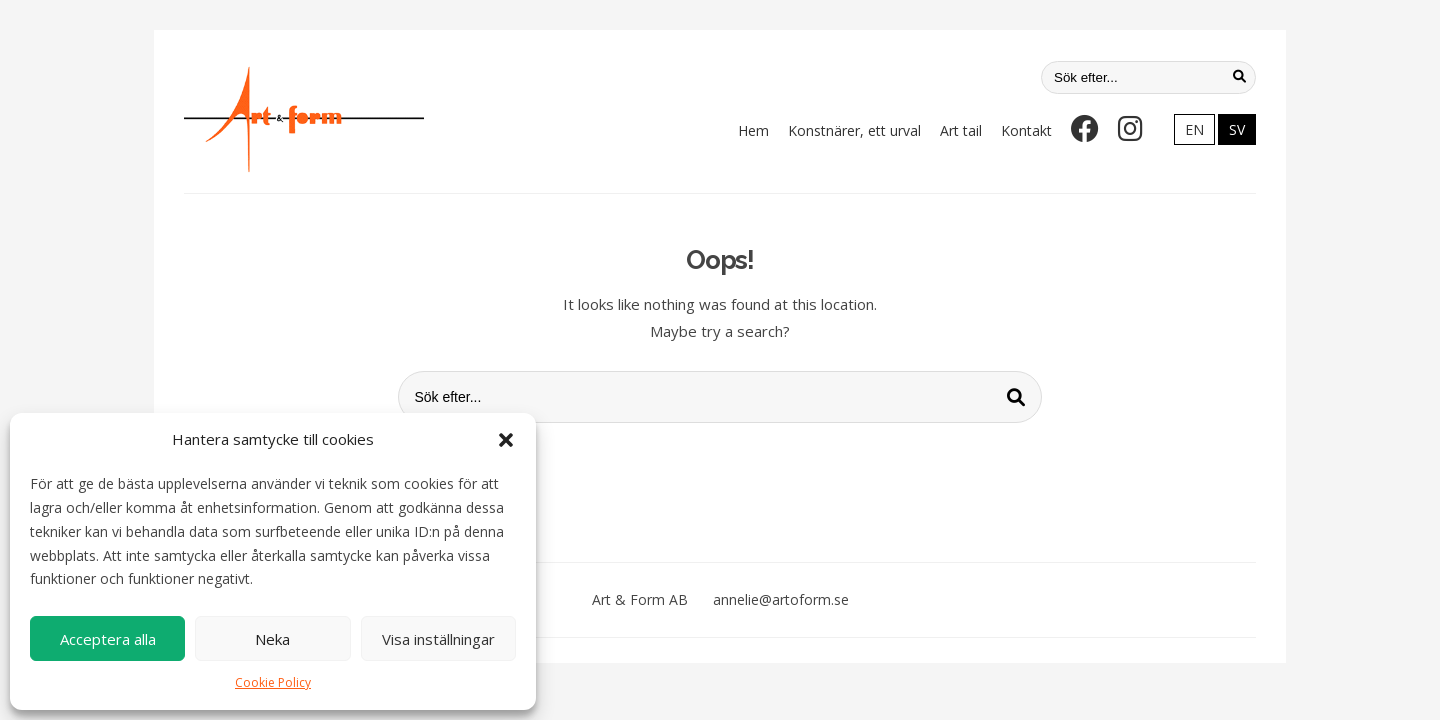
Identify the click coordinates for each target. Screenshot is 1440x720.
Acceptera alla (108, 639)
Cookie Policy (273, 682)
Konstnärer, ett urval (854, 130)
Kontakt (1026, 130)
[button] (506, 440)
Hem (753, 130)
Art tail (961, 130)
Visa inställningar (438, 639)
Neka (272, 639)
